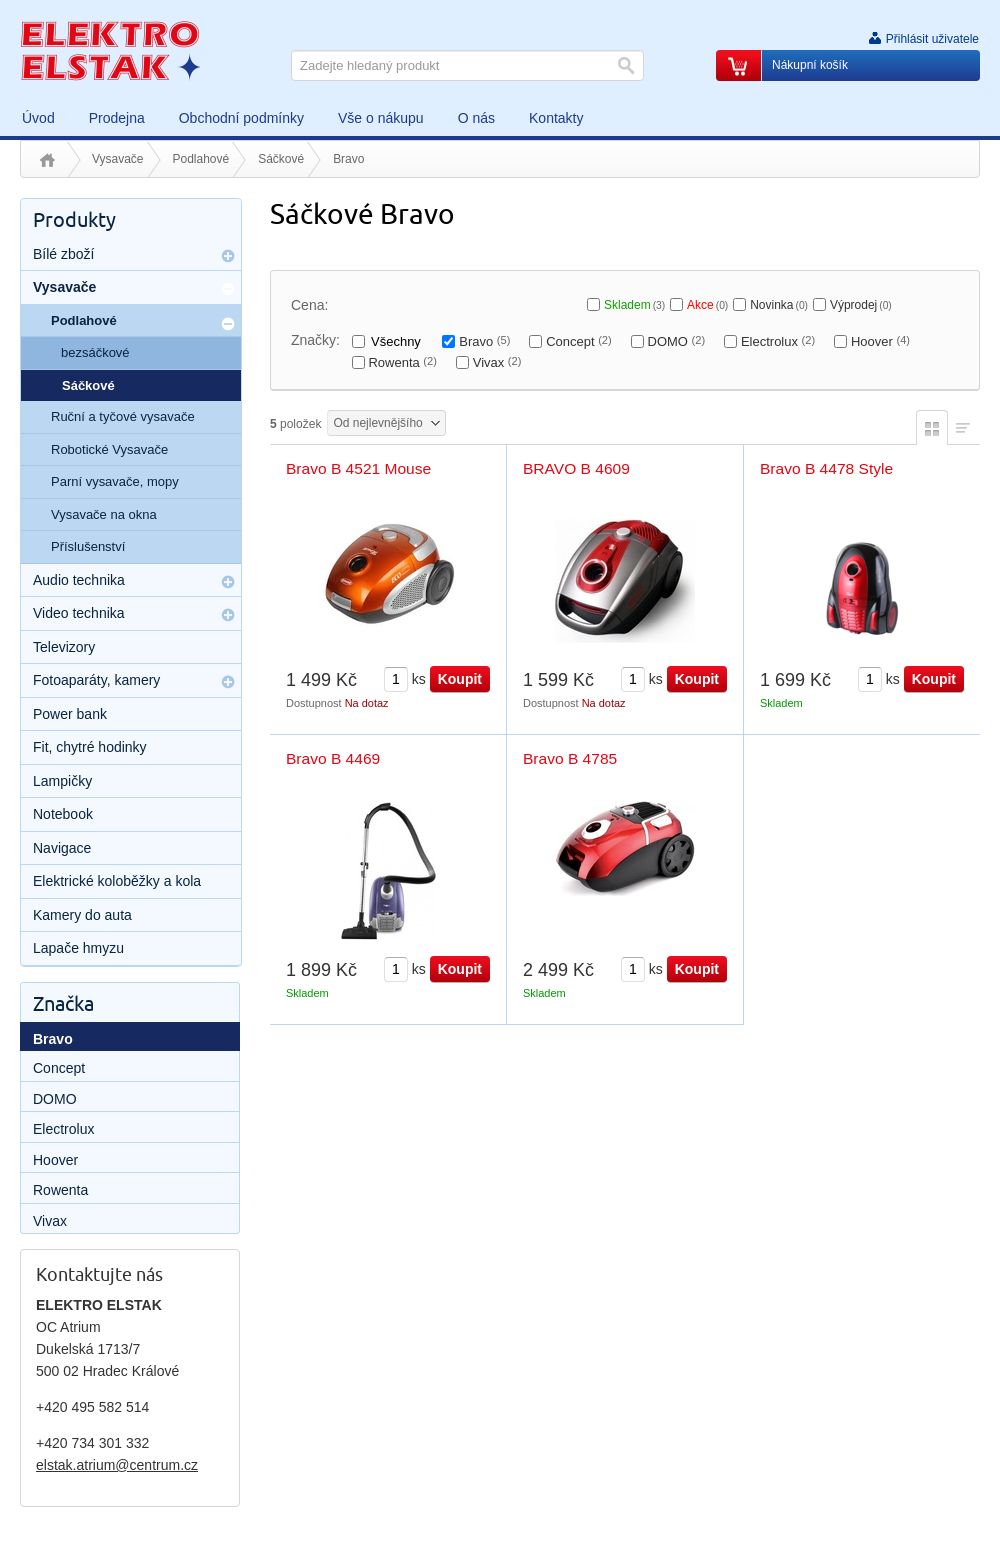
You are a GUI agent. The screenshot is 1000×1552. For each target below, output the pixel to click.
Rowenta (402, 362)
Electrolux (778, 341)
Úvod (47, 160)
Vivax (497, 362)
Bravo (484, 341)
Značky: (315, 340)
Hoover (880, 341)
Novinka (779, 305)
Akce (707, 305)
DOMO (677, 341)
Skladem (634, 305)
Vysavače (118, 159)
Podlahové (201, 159)
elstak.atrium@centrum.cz (117, 1465)
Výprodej (861, 305)
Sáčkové (281, 159)
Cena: (309, 305)
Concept (579, 341)
